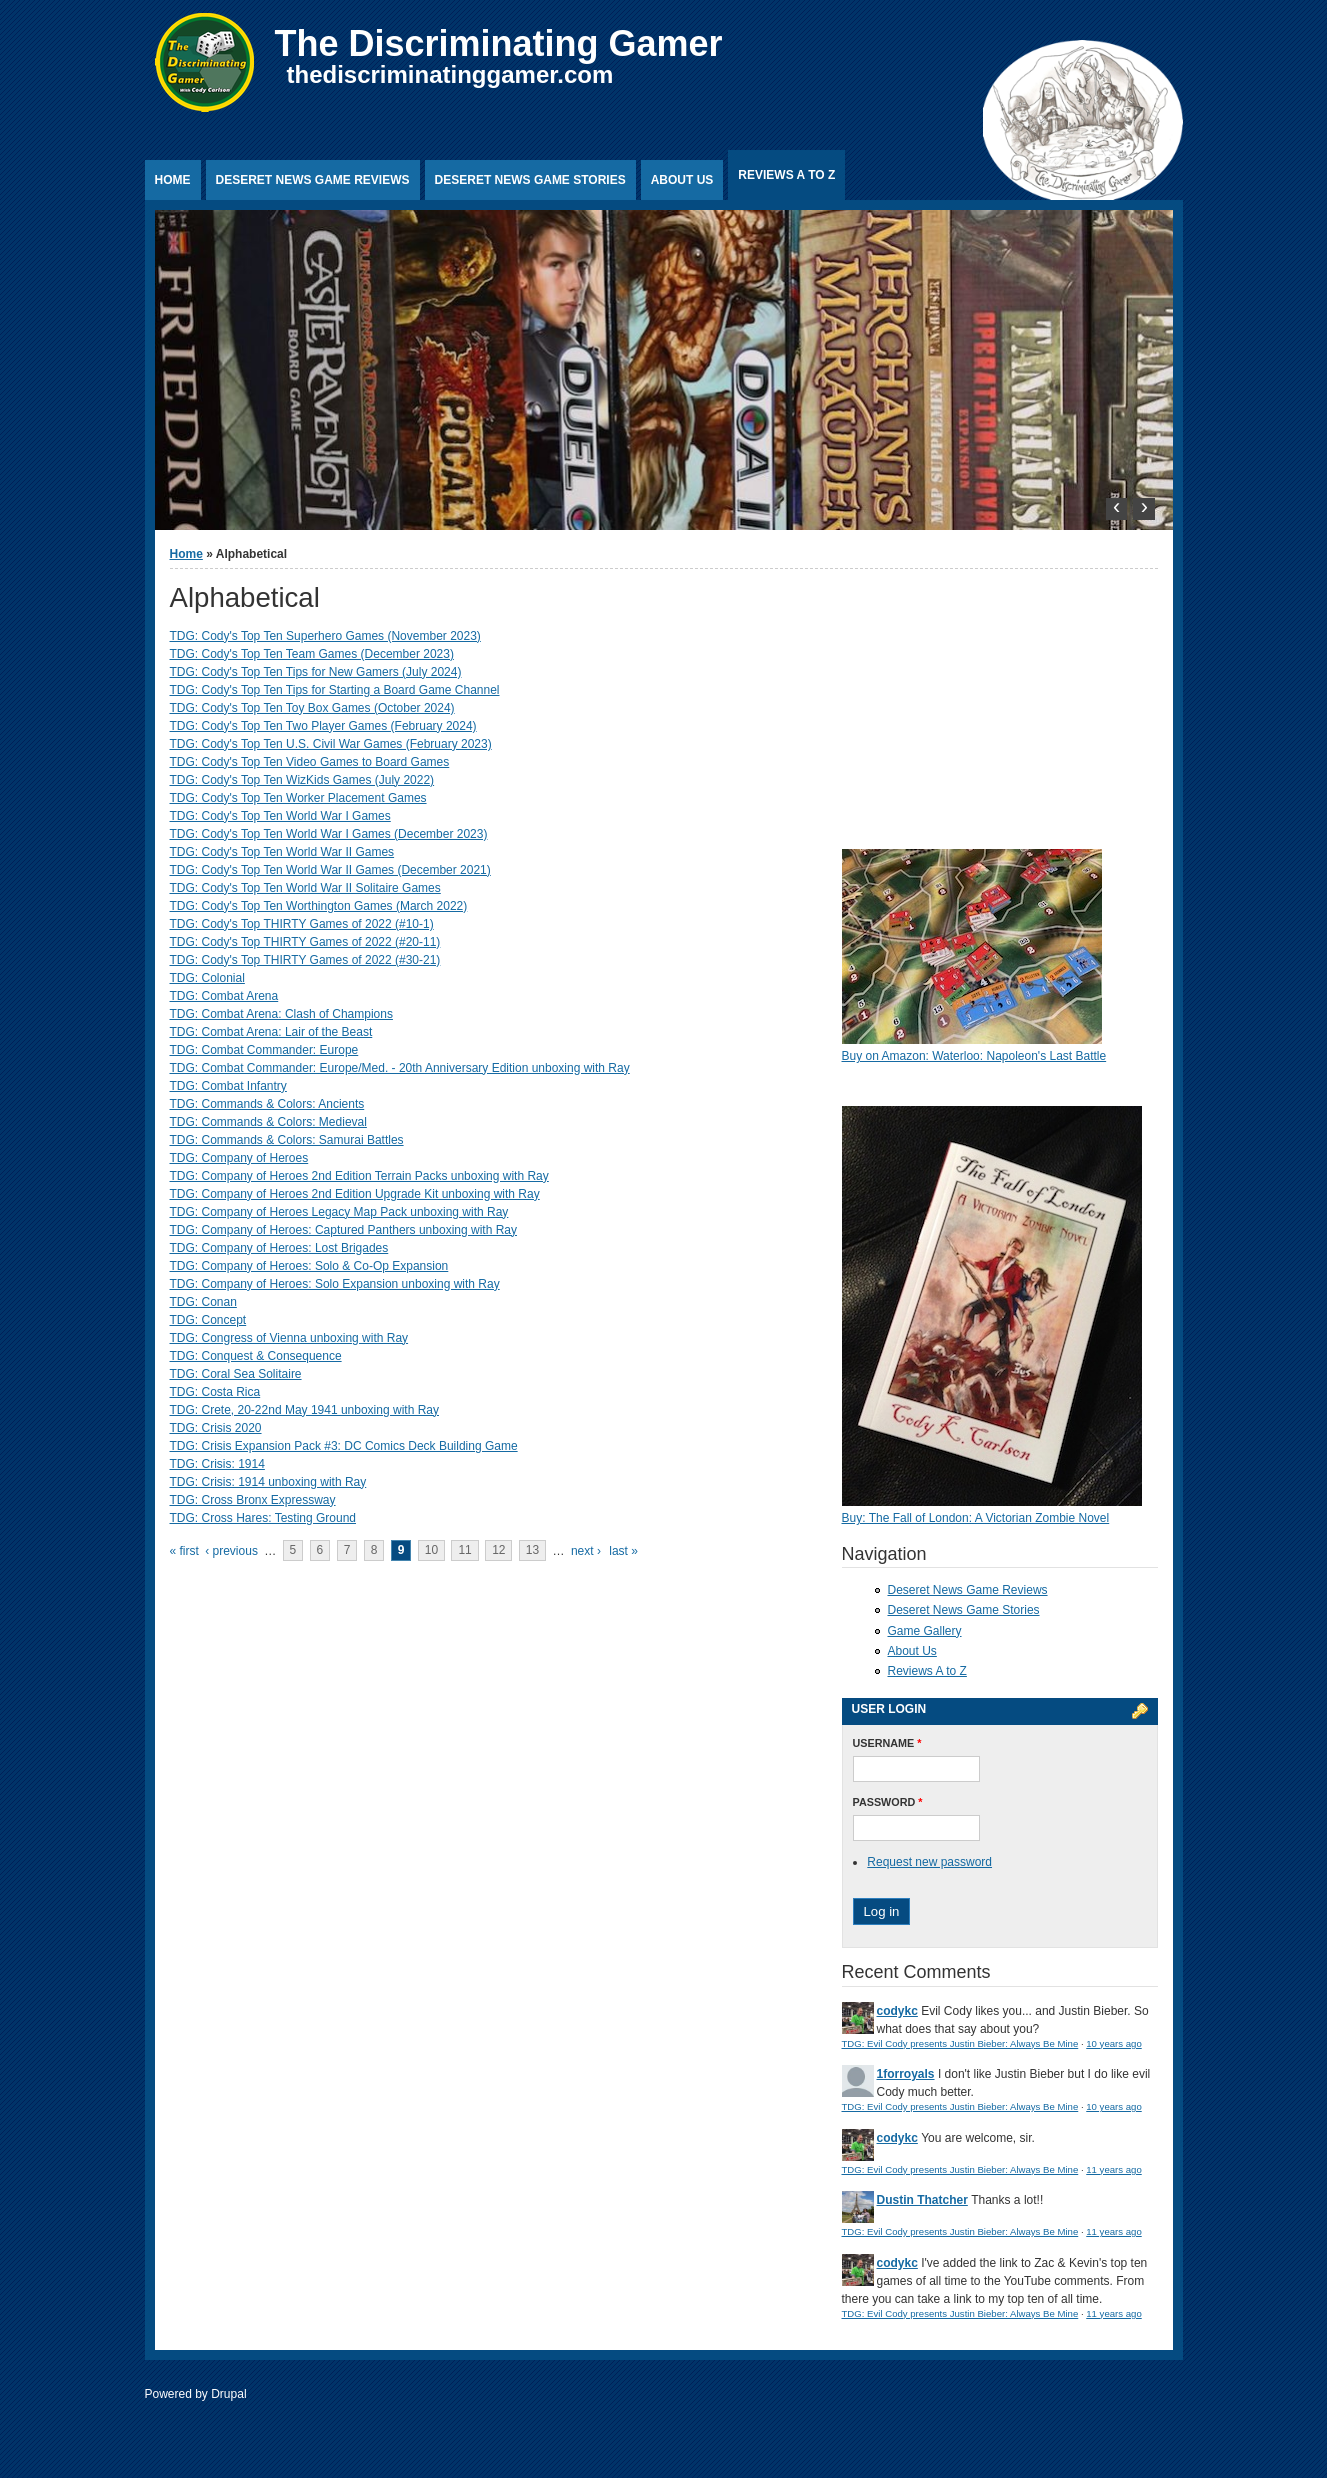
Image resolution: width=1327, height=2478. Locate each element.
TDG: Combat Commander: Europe (264, 1050)
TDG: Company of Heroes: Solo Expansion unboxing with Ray (335, 1284)
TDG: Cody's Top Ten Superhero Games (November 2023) (325, 636)
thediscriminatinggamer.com (450, 74)
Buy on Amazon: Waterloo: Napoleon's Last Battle (974, 1056)
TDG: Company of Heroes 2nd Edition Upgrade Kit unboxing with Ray (355, 1194)
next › (586, 1551)
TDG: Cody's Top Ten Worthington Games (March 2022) (319, 906)
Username (887, 1743)
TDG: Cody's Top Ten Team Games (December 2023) (312, 654)
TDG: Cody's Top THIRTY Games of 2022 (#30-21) (305, 960)
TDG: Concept (208, 1320)
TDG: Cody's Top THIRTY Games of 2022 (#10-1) (302, 924)
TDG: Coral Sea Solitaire (236, 1374)
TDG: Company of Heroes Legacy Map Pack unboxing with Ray (339, 1212)
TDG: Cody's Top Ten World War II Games (282, 852)
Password (888, 1802)
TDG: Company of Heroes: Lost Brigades (279, 1248)
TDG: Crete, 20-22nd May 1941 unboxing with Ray (304, 1410)
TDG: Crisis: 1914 (217, 1464)
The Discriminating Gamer (499, 43)
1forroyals (906, 2074)
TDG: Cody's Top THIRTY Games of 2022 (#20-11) (305, 942)
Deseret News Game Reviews (313, 180)
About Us (682, 180)
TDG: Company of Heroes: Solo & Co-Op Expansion (309, 1266)
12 (498, 1551)
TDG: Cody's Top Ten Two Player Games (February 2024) (323, 726)
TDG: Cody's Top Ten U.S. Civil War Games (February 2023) (331, 744)
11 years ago (1113, 2169)
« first (184, 1551)
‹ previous (231, 1551)
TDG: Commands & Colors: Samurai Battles (287, 1140)
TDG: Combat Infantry (228, 1086)
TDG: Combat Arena (224, 996)
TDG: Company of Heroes (239, 1158)
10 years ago (1113, 2043)
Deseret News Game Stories (530, 180)
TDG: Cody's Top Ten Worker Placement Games (298, 798)
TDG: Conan (203, 1302)
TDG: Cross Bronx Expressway (253, 1500)
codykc (897, 2011)
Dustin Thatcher (922, 2200)
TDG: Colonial (207, 978)
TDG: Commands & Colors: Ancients (267, 1104)
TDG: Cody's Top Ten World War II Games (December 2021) (330, 870)
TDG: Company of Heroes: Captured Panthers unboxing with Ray (344, 1230)
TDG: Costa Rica (215, 1392)
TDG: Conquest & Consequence (256, 1356)
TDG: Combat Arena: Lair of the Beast (271, 1032)
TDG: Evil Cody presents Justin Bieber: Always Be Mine (960, 2043)
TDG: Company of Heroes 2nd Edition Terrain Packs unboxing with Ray (359, 1176)
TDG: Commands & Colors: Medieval (268, 1122)
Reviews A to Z (786, 175)
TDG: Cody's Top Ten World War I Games (280, 816)
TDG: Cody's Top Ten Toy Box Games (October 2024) (312, 708)
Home (173, 180)
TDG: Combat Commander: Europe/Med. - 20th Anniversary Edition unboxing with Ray (400, 1068)
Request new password (929, 1862)
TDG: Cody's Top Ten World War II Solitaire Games (305, 888)
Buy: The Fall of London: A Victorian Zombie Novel (976, 1518)
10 (431, 1551)
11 (464, 1551)
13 (532, 1551)
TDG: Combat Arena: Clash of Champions (281, 1014)
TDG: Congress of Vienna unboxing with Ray (289, 1338)
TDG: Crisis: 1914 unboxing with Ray (268, 1482)
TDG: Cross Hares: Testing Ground (263, 1518)
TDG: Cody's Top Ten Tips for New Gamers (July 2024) (316, 672)
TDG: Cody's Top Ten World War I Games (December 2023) (329, 834)
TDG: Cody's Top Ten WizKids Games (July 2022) (302, 780)
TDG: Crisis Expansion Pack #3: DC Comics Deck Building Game (344, 1446)
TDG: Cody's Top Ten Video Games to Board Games (310, 762)
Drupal (228, 2394)
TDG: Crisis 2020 (216, 1428)
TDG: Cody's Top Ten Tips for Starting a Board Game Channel (335, 690)
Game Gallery (925, 1631)
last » (623, 1551)
